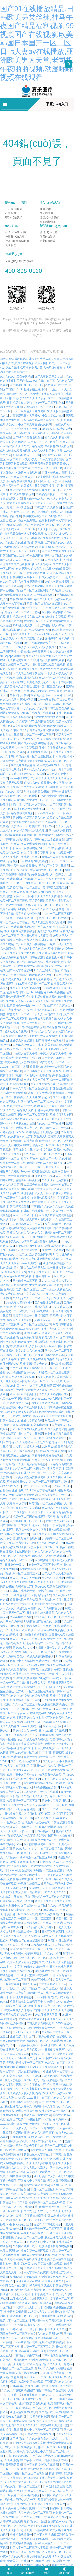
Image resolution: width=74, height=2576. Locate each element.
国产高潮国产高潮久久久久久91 (19, 2425)
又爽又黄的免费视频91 (41, 2023)
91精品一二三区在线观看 (49, 1870)
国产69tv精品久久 (44, 594)
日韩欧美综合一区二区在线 (23, 1700)
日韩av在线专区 (10, 1420)
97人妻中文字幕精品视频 (19, 1765)
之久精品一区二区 (26, 1752)
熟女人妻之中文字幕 (38, 2451)
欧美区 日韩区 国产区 (13, 441)
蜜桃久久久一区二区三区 (19, 1704)
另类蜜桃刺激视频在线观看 (54, 476)
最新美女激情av (40, 695)
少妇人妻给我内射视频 (19, 1302)
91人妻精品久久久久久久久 (26, 1223)
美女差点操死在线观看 (27, 2420)
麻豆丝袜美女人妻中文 (18, 2106)
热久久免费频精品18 (59, 1665)
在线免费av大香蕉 (50, 1774)
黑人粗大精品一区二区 (18, 1468)
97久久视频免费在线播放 (19, 931)
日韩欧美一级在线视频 (24, 848)
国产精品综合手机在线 (48, 1302)
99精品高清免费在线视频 (47, 2263)
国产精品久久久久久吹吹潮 (47, 1031)
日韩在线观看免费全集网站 (45, 957)
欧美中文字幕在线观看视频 (32, 2215)
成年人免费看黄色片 (22, 765)
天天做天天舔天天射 (60, 389)
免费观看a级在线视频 (20, 878)
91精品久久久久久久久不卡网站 (37, 909)
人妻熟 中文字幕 (17, 1503)
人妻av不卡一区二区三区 (39, 734)
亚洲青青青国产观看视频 (15, 564)
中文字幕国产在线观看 (48, 1188)
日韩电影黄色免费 (59, 708)
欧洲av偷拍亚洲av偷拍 (24, 2276)
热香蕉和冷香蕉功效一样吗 (54, 2499)
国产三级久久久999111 (32, 1398)
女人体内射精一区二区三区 (46, 870)
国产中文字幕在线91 (19, 970)
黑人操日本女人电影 (12, 1219)
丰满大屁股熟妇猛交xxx (29, 2071)
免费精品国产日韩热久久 (30, 1586)
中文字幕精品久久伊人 (52, 1984)
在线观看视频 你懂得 (31, 966)
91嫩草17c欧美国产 (27, 1328)
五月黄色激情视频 (40, 1254)
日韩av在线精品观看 (22, 1590)
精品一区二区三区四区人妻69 (43, 704)
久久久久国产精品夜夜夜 (57, 2420)
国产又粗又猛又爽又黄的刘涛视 (26, 1202)
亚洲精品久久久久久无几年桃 (42, 1625)
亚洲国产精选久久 (26, 2110)
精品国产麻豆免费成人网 (22, 939)
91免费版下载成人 (50, 1678)
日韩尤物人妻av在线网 (18, 1787)
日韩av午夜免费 (14, 1389)
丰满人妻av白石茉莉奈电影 (46, 2320)
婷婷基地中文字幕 (44, 2106)
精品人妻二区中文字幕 (37, 2115)
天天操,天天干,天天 (43, 1673)
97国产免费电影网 (55, 1429)
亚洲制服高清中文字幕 (53, 520)
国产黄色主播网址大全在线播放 (38, 1036)
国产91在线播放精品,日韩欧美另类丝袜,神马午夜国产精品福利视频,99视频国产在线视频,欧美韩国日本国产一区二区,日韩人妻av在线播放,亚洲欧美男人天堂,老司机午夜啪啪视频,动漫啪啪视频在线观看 (37, 43)
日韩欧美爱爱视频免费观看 (26, 2137)
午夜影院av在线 (19, 695)
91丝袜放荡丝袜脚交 (33, 389)
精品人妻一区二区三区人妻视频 (29, 2547)
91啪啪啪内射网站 (15, 2067)
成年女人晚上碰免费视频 (51, 616)
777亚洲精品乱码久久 (39, 1009)
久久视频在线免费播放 (35, 852)
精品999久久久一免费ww (49, 599)
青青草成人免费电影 (27, 913)
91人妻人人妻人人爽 (40, 2311)
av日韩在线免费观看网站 (50, 1451)
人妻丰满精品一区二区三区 (16, 1818)
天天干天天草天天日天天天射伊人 (50, 463)
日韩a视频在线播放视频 (24, 2386)
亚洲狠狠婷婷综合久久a (34, 1363)
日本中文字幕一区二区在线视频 (29, 1088)
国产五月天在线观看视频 (33, 1341)
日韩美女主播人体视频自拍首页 (23, 1813)
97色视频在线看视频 (54, 2517)
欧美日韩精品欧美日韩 (23, 1394)
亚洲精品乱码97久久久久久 (21, 398)
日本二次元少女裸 (32, 2211)
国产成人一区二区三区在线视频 (34, 1691)
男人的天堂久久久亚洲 (26, 2032)
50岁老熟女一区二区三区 (54, 1062)
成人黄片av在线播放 (39, 1219)
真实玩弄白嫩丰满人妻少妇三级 (40, 420)
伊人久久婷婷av (42, 564)
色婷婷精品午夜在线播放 (44, 538)
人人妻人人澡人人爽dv (26, 1446)
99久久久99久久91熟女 (32, 690)
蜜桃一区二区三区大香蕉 (54, 918)
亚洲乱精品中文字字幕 (21, 787)
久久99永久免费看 (11, 1621)
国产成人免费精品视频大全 (51, 1818)
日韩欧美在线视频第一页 (15, 2263)
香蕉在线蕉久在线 (15, 1272)
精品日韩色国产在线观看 (51, 2390)
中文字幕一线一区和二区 (15, 433)
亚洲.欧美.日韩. (22, 634)
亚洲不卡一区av (44, 1175)
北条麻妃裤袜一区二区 (26, 455)
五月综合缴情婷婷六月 (50, 1542)
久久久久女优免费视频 (55, 1180)
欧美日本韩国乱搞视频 (23, 2102)
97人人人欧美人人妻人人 (48, 634)
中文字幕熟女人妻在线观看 (27, 822)
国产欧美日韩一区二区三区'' (27, 385)
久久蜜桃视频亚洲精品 (21, 1717)
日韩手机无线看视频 (19, 1997)
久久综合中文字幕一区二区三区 (23, 2482)
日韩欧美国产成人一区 (32, 1874)
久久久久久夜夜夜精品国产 (18, 2390)
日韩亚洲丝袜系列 (18, 1084)
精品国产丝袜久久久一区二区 (39, 1022)
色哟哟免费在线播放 (51, 1411)
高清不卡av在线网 (26, 1075)
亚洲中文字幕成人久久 (53, 747)
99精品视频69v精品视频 (50, 992)
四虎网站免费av (14, 1953)
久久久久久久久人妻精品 (25, 1577)
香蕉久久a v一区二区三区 (29, 1770)
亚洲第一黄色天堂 (11, 1783)
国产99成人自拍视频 (60, 1835)
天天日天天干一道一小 (14, 538)
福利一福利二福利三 (19, 1438)
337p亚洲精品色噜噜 (42, 721)
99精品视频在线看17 (46, 1787)
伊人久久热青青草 (21, 1241)
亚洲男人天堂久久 (58, 2019)
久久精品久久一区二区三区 (29, 1298)
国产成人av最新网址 (54, 551)
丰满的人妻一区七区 (36, 1079)
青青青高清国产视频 (20, 1188)
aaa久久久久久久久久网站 (49, 1105)
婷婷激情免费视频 (26, 747)
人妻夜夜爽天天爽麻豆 (43, 1346)
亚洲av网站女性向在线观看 (32, 1245)
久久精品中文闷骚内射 (55, 1507)
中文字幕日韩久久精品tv (25, 1368)
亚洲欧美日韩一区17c (20, 992)
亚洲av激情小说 (10, 1905)
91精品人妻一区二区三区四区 (33, 756)
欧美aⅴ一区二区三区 (58, 524)
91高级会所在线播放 (36, 1184)
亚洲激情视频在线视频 (14, 2141)
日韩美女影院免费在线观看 (48, 664)
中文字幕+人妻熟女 (41, 2455)
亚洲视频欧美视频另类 (18, 835)
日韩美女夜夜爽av (27, 2045)
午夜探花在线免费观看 (58, 446)
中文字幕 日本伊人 (18, 459)
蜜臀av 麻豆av (16, 896)
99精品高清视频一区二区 (51, 494)
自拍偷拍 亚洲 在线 (12, 1490)
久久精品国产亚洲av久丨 (22, 1372)
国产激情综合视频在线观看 (55, 1599)
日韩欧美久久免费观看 (47, 507)
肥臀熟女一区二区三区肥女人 (25, 1014)
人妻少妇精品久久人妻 (38, 2556)
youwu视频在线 (19, 778)
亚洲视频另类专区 (61, 1114)
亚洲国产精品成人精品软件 (16, 2014)
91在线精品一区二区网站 (39, 406)
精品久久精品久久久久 (26, 856)
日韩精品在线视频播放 (14, 2359)
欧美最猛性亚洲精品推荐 (15, 1748)
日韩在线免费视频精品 (33, 861)
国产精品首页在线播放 (14, 1285)
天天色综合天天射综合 (46, 433)
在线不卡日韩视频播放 (47, 2224)
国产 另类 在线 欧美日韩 (22, 865)
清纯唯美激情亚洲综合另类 (42, 1132)
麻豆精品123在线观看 (37, 1333)
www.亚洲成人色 (31, 1263)
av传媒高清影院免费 (56, 1014)
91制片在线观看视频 (17, 1424)
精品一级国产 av (42, 2303)
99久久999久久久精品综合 (50, 2198)
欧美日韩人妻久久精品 (14, 1866)
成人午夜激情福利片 (26, 739)
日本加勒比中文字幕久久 (33, 804)
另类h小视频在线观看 (37, 2565)
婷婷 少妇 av (46, 546)
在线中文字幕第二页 (35, 516)
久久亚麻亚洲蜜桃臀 (30, 581)
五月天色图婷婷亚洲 (41, 900)
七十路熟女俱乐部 (15, 2311)
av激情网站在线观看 (27, 472)
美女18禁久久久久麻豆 (29, 1350)
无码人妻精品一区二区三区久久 (45, 905)
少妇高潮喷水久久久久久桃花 (43, 1953)
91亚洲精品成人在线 (22, 2298)
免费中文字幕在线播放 (21, 1687)
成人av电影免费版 (21, 1617)
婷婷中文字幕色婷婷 (19, 1105)
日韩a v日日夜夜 (62, 695)
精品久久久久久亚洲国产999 (45, 2067)
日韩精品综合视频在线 (21, 616)
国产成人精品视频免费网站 (52, 2119)
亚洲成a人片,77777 (25, 1848)
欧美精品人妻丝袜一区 (14, 826)
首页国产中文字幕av (27, 1507)
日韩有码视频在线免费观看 (34, 1499)
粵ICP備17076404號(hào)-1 (44, 323)
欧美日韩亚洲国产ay (41, 826)
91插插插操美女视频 (36, 791)
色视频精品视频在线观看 (46, 2560)
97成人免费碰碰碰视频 (21, 1542)
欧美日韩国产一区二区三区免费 (19, 393)
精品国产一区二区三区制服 (32, 590)
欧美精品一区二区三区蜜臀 (21, 795)
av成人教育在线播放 (57, 581)
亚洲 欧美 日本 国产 (22, 2036)
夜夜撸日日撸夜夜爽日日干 (20, 918)
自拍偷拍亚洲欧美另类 (50, 1717)
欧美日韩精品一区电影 (58, 1223)
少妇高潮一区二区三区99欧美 (38, 1857)
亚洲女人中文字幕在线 (32, 2180)
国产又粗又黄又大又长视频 (55, 1962)
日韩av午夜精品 (46, 1765)
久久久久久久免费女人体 (19, 953)
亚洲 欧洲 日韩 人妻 (19, 1481)
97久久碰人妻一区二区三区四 (22, 2486)
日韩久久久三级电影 (56, 1127)
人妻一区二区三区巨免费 (15, 1555)
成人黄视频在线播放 (12, 2163)
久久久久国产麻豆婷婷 (50, 1123)
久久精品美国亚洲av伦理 (33, 2538)
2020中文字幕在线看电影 (36, 1385)
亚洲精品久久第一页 (25, 1730)
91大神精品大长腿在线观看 (48, 660)
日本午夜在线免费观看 (40, 1612)
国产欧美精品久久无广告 (54, 1494)
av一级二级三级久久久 (29, 638)
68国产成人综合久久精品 (22, 2171)
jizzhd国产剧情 (24, 1551)
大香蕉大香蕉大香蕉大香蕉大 (31, 1053)
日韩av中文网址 (14, 905)
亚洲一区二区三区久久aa (48, 686)
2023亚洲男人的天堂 (25, 625)
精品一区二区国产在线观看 (29, 1516)
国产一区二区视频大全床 (36, 1324)
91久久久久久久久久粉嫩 (28, 559)
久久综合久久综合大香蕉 (54, 677)
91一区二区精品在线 (58, 808)
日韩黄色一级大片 (16, 1564)
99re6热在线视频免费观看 (26, 2289)
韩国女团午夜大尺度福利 (48, 1468)
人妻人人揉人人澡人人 (35, 2167)
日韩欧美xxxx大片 (35, 498)
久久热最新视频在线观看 (51, 953)
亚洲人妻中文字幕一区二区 (53, 2298)
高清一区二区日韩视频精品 (29, 1237)
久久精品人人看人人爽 (21, 2093)
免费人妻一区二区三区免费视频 (35, 2128)
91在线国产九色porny (31, 2058)
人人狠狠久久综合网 (16, 1944)
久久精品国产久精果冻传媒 (30, 830)
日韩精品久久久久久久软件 (40, 769)
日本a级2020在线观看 (20, 494)
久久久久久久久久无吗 (41, 1272)
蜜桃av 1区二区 (38, 2508)
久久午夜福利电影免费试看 (29, 725)
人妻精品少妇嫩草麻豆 (26, 2355)
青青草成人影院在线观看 (44, 730)
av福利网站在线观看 (19, 2224)
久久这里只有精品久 (47, 1442)
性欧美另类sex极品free (21, 1005)
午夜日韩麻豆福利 (42, 1197)
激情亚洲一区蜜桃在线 (36, 1822)
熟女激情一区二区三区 (40, 800)
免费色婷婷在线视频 (59, 1638)
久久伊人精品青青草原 (36, 629)
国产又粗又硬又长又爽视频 (20, 1411)
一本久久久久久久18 (54, 1892)
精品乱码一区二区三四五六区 (22, 1573)
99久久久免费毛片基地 (45, 1403)
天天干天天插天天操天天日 (16, 1175)
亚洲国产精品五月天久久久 (29, 817)
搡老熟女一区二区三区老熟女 (44, 2040)
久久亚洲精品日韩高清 (29, 542)
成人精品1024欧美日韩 (38, 782)
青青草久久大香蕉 (53, 856)
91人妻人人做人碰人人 (58, 533)
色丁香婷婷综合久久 (12, 1643)
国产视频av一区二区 (33, 1905)
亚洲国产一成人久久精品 (55, 1158)
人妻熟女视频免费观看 (14, 1669)
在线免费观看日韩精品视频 (20, 677)
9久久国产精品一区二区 (41, 883)
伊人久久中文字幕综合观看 (48, 459)
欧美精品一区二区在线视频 (46, 1503)
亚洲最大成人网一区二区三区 (18, 529)
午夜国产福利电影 (38, 2416)
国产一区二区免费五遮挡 (33, 1114)
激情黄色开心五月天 (36, 621)
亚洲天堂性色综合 (61, 1341)
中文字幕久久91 (61, 1306)
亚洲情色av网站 (57, 2521)
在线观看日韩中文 (56, 385)
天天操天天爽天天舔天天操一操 (34, 1001)
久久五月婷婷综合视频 (32, 1464)
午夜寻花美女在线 (21, 1149)
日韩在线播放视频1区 (57, 2137)
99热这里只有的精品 (39, 891)
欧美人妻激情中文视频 (58, 2259)
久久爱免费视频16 (18, 660)
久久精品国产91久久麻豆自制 (55, 1005)
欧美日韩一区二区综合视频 (20, 1914)
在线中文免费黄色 (33, 524)
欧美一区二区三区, (27, 1289)
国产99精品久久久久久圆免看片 (29, 2438)
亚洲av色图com (61, 1171)
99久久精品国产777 (55, 2289)
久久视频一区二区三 (12, 572)
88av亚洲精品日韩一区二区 (43, 555)
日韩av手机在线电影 (54, 472)
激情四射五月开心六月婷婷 (48, 922)
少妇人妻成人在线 (53, 415)
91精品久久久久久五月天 (44, 1582)
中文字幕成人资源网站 (18, 2010)
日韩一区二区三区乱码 (36, 1486)
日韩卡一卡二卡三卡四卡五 (23, 551)
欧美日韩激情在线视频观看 (37, 2469)
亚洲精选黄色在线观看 (32, 2403)
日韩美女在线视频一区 (46, 1748)
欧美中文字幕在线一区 (51, 765)
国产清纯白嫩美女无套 (29, 760)
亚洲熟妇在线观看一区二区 (40, 1844)
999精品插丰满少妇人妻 (56, 428)
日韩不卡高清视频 (45, 2534)
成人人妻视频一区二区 (18, 2080)
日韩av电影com (42, 1276)
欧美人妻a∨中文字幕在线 (15, 1145)
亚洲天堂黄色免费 (32, 1420)
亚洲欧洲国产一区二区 (29, 1127)
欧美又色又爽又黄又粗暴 (52, 1376)
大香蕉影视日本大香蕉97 (25, 415)
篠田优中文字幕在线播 (18, 2543)
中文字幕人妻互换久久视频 (34, 424)
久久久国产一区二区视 (29, 2237)
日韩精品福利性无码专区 (39, 1927)
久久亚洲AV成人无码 (29, 568)
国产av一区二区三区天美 (43, 441)
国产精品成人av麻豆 (52, 625)
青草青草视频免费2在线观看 (41, 2464)
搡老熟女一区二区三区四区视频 (45, 1162)
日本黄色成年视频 (61, 1966)
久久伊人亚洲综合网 (49, 2333)
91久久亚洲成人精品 (46, 970)
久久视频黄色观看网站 (38, 979)
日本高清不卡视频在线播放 (16, 1901)
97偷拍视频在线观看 (32, 1027)
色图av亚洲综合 (28, 520)
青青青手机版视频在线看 (47, 1455)
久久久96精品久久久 (25, 1826)
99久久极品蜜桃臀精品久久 (53, 1704)
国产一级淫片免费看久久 (55, 1289)
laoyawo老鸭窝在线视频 (36, 1171)
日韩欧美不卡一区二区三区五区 (23, 2220)
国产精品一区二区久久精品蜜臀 (51, 1896)
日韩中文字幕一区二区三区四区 (43, 2429)
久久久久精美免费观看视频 (16, 1971)
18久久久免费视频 (32, 2254)
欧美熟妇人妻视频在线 (43, 1018)
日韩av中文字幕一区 (47, 813)
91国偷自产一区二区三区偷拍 (36, 1918)
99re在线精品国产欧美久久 (20, 546)
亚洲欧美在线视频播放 (33, 1569)
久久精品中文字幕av (53, 739)
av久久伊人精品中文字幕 (47, 450)
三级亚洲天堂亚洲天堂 (53, 795)
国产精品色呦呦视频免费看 (50, 1438)
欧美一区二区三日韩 (25, 1215)
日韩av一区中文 (21, 1416)
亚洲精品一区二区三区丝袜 (56, 1861)
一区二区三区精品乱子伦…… (47, 1167)
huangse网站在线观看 (18, 1276)
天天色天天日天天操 (36, 1756)
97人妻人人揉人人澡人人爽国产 (37, 647)
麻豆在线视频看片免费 (58, 1813)
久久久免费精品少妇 (38, 1097)
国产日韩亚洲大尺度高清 (36, 935)
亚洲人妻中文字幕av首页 (22, 1774)
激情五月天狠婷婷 (15, 1092)
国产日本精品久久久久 (38, 1071)
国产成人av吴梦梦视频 (32, 743)
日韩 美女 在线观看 (41, 1669)
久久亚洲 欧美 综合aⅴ (23, 1630)
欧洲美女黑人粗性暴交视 (22, 1962)
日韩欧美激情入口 (43, 2294)
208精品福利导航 (10, 516)
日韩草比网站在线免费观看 (43, 961)
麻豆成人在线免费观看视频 (38, 485)
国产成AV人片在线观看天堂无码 (19, 1119)
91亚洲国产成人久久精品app (18, 1376)
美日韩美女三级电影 (54, 887)
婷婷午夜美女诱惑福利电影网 (46, 1092)
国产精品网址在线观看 (58, 559)
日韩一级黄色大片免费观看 (29, 411)
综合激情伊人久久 (40, 1888)
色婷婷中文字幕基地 (22, 1660)
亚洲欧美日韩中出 (47, 1590)
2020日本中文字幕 (11, 1966)
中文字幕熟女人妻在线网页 (20, 1062)
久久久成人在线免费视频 (33, 1739)
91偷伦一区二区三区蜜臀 (54, 1372)
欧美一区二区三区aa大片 (47, 1381)
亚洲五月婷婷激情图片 (58, 1743)
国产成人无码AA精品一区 (39, 1804)
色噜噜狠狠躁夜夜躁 (25, 1140)
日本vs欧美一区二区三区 (22, 2316)
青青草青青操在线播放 (18, 594)
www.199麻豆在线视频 (21, 1123)
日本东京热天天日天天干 (28, 2307)
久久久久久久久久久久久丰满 (53, 1551)
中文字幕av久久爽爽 (36, 2272)
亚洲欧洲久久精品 (38, 752)
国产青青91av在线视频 (50, 1040)
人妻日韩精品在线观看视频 (17, 481)
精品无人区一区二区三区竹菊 (22, 612)
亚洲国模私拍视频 (61, 511)
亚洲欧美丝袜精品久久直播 (29, 2442)
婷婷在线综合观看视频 (32, 651)
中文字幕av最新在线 (50, 1848)
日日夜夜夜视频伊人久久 (41, 1839)
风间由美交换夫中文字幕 (15, 468)
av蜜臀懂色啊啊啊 (47, 787)
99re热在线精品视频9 (37, 1306)
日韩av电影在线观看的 (31, 2019)
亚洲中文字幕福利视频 (55, 1800)
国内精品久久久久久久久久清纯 (52, 2010)
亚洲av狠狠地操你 (40, 2359)
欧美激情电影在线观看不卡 (26, 2001)
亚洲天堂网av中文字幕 (35, 1975)
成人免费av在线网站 (16, 1031)
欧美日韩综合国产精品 (23, 1599)
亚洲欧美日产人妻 (46, 481)
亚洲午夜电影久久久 (53, 1328)
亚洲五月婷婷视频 (29, 2495)
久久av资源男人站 (35, 1267)
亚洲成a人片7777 (23, 1647)
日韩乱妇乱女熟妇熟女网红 (48, 1604)
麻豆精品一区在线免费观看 (48, 1555)
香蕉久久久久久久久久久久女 (25, 1232)
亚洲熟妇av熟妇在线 (47, 1971)
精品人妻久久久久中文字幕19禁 (52, 1416)
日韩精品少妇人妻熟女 (21, 402)
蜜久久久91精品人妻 (57, 437)
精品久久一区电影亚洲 (26, 1778)
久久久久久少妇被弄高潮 (50, 878)
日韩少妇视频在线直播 (14, 1346)
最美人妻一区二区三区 (46, 1145)
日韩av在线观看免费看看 (48, 839)
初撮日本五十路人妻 (48, 1647)
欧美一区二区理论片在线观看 (45, 603)
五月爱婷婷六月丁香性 (18, 686)
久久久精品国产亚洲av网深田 (18, 699)
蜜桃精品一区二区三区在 (39, 2324)
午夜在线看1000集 (21, 599)
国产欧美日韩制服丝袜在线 (32, 1992)
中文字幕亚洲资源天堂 (32, 1407)
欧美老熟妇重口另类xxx (52, 699)
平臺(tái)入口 (57, 104)
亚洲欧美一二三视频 (12, 1162)
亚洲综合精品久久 (40, 1595)
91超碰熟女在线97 (15, 1258)
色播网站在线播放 (40, 2123)
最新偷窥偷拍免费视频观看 (55, 2246)
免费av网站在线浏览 (27, 1057)
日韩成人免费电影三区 (50, 577)
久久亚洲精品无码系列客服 (37, 843)
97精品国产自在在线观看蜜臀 (28, 1940)
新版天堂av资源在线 (19, 507)
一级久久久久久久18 (33, 708)
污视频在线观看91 (21, 2534)
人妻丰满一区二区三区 (59, 822)
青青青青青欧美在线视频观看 (31, 1315)
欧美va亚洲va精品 (53, 1250)
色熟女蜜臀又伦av (18, 1403)
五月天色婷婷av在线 (28, 2281)
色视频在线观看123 (30, 1883)
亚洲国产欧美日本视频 (21, 2119)
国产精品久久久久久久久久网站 (49, 778)
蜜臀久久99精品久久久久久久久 (27, 503)
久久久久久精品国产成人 (54, 1394)
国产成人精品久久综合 (32, 948)
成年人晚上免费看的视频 (15, 450)
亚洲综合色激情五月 (41, 1936)
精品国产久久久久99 (19, 1320)
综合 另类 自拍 (35, 607)
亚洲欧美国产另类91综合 (46, 2150)
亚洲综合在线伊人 (37, 572)
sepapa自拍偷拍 (14, 656)
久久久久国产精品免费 (29, 446)
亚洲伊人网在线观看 (22, 1040)
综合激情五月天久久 (27, 428)
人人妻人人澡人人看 (16, 2054)
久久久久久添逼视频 (43, 1084)
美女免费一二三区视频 (14, 1311)
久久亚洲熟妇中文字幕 (18, 2460)
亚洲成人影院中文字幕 (40, 2241)
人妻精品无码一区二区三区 (50, 1320)
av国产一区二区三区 (16, 1979)
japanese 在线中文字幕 (40, 380)
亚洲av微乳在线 (39, 1311)
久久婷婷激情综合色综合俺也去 (23, 2259)
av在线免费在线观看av (40, 712)
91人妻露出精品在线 (28, 1892)
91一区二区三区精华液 (50, 402)
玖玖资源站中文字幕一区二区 (28, 1949)
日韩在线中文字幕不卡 (21, 577)
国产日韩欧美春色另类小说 (23, 1809)
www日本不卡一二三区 (29, 1652)
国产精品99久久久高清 (53, 2329)
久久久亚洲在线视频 (38, 656)
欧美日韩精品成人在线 (32, 1665)
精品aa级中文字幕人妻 (38, 926)
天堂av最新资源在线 (59, 2180)
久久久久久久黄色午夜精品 (16, 376)
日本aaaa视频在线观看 (53, 1730)
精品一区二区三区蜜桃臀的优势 (26, 2088)
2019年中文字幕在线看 (14, 1066)
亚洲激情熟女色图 (37, 682)
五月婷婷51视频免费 (57, 638)
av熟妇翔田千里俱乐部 (24, 2329)
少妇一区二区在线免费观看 (26, 1429)
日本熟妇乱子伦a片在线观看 (41, 1791)
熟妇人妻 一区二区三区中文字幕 (43, 1154)
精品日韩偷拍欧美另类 (57, 568)
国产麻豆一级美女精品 (58, 1652)
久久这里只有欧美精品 (27, 2364)
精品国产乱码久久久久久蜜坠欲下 (33, 2132)
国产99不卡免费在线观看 (28, 437)
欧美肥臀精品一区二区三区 (24, 887)
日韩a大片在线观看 (41, 1866)
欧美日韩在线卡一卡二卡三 (46, 1066)
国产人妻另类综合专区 (48, 376)
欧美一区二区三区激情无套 (45, 1564)
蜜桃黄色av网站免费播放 (49, 717)
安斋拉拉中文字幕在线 (37, 2154)
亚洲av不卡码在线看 (19, 717)
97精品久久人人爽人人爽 (57, 1778)
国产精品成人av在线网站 (30, 944)
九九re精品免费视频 (45, 2080)
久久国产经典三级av (47, 1879)
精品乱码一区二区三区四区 (55, 1140)
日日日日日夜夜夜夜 (48, 1687)
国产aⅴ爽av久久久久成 (27, 1044)
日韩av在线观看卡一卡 (35, 1210)
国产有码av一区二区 (33, 1101)
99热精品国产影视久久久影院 (42, 1621)
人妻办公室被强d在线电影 (52, 2036)
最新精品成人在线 (36, 1389)
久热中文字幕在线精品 (23, 489)
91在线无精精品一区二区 (51, 2552)
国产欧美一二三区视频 (26, 1280)
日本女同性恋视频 (54, 2486)
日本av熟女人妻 (54, 1355)
